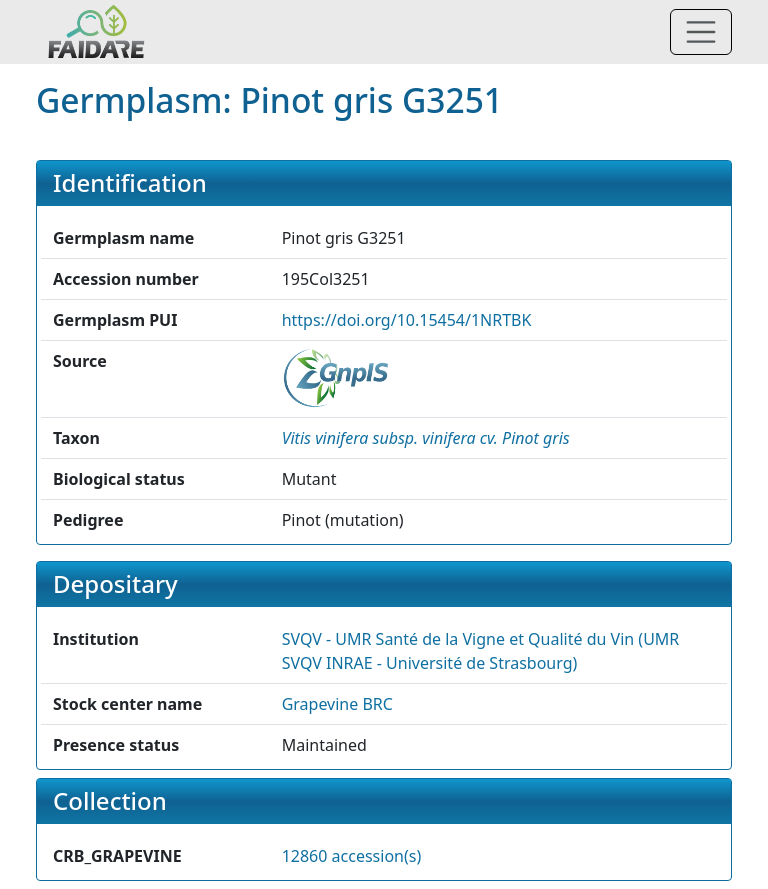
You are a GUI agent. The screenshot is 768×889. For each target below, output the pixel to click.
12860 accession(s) (352, 856)
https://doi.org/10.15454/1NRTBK (407, 320)
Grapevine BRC (337, 704)
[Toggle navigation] (701, 32)
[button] (426, 438)
